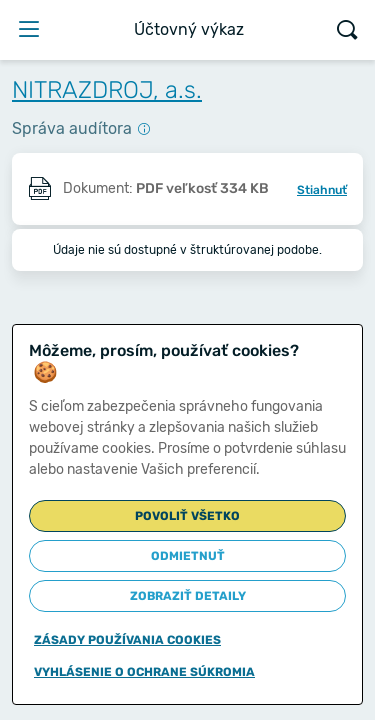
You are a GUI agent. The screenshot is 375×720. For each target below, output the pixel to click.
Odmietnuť (188, 556)
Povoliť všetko (187, 516)
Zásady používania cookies (127, 640)
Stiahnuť (322, 190)
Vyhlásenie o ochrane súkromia (144, 672)
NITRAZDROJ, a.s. (107, 90)
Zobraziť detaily (188, 596)
